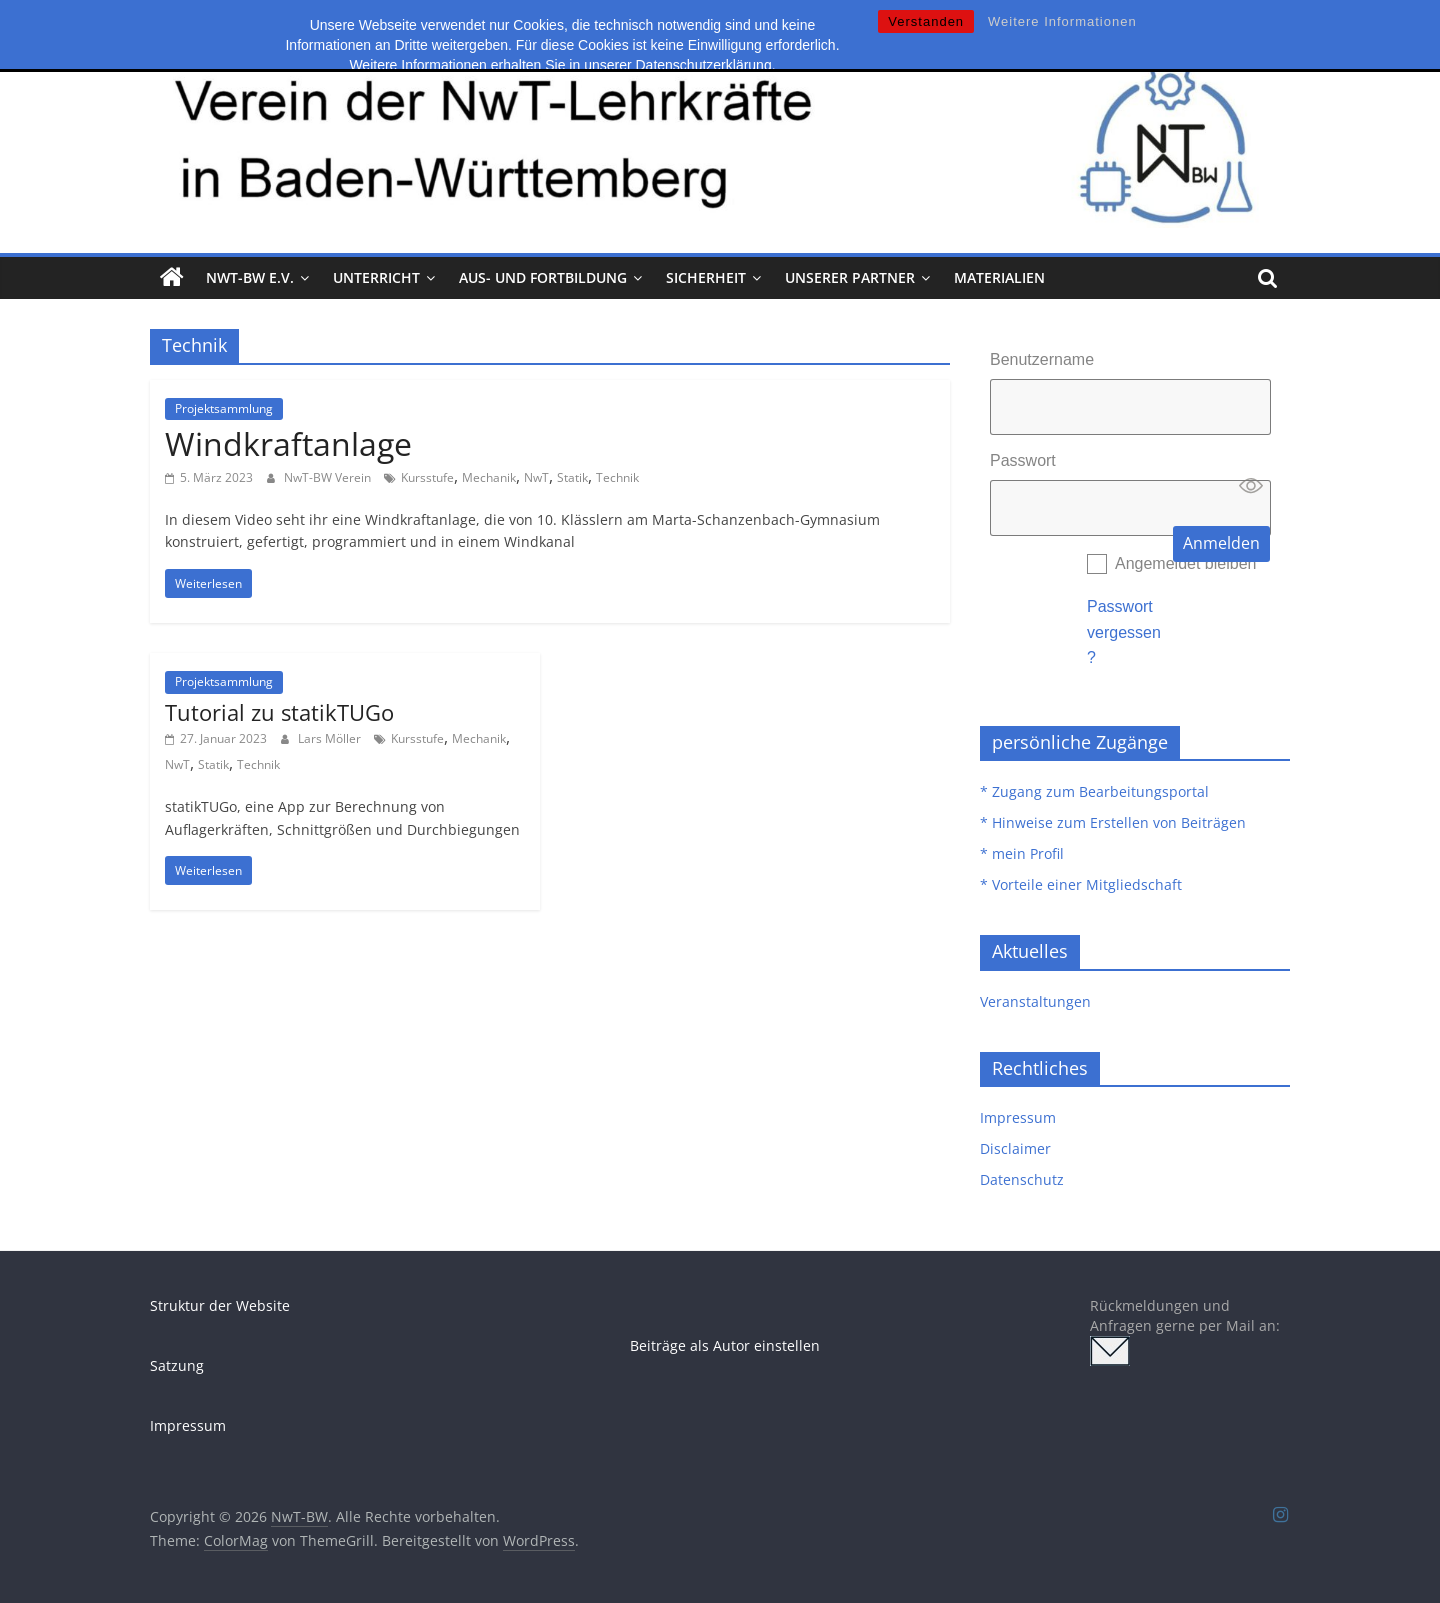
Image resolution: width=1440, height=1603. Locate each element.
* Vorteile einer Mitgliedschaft (1081, 884)
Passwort (1023, 460)
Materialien (999, 277)
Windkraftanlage (288, 443)
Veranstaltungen (1035, 1001)
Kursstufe (427, 477)
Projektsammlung (224, 408)
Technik (617, 477)
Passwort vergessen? (1124, 632)
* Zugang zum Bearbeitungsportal (1094, 791)
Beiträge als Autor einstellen (725, 1345)
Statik (572, 477)
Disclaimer (1015, 1148)
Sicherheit (706, 277)
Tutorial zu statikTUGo (279, 712)
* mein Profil (1022, 853)
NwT (536, 477)
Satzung (177, 1365)
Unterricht (376, 277)
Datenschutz (1022, 1179)
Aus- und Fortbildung (543, 277)
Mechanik (489, 477)
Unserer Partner (850, 277)
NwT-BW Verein (329, 477)
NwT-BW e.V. (250, 277)
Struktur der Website (220, 1305)
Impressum (1018, 1117)
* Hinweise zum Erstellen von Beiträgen (1113, 822)
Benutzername (1042, 359)
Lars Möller (331, 738)
